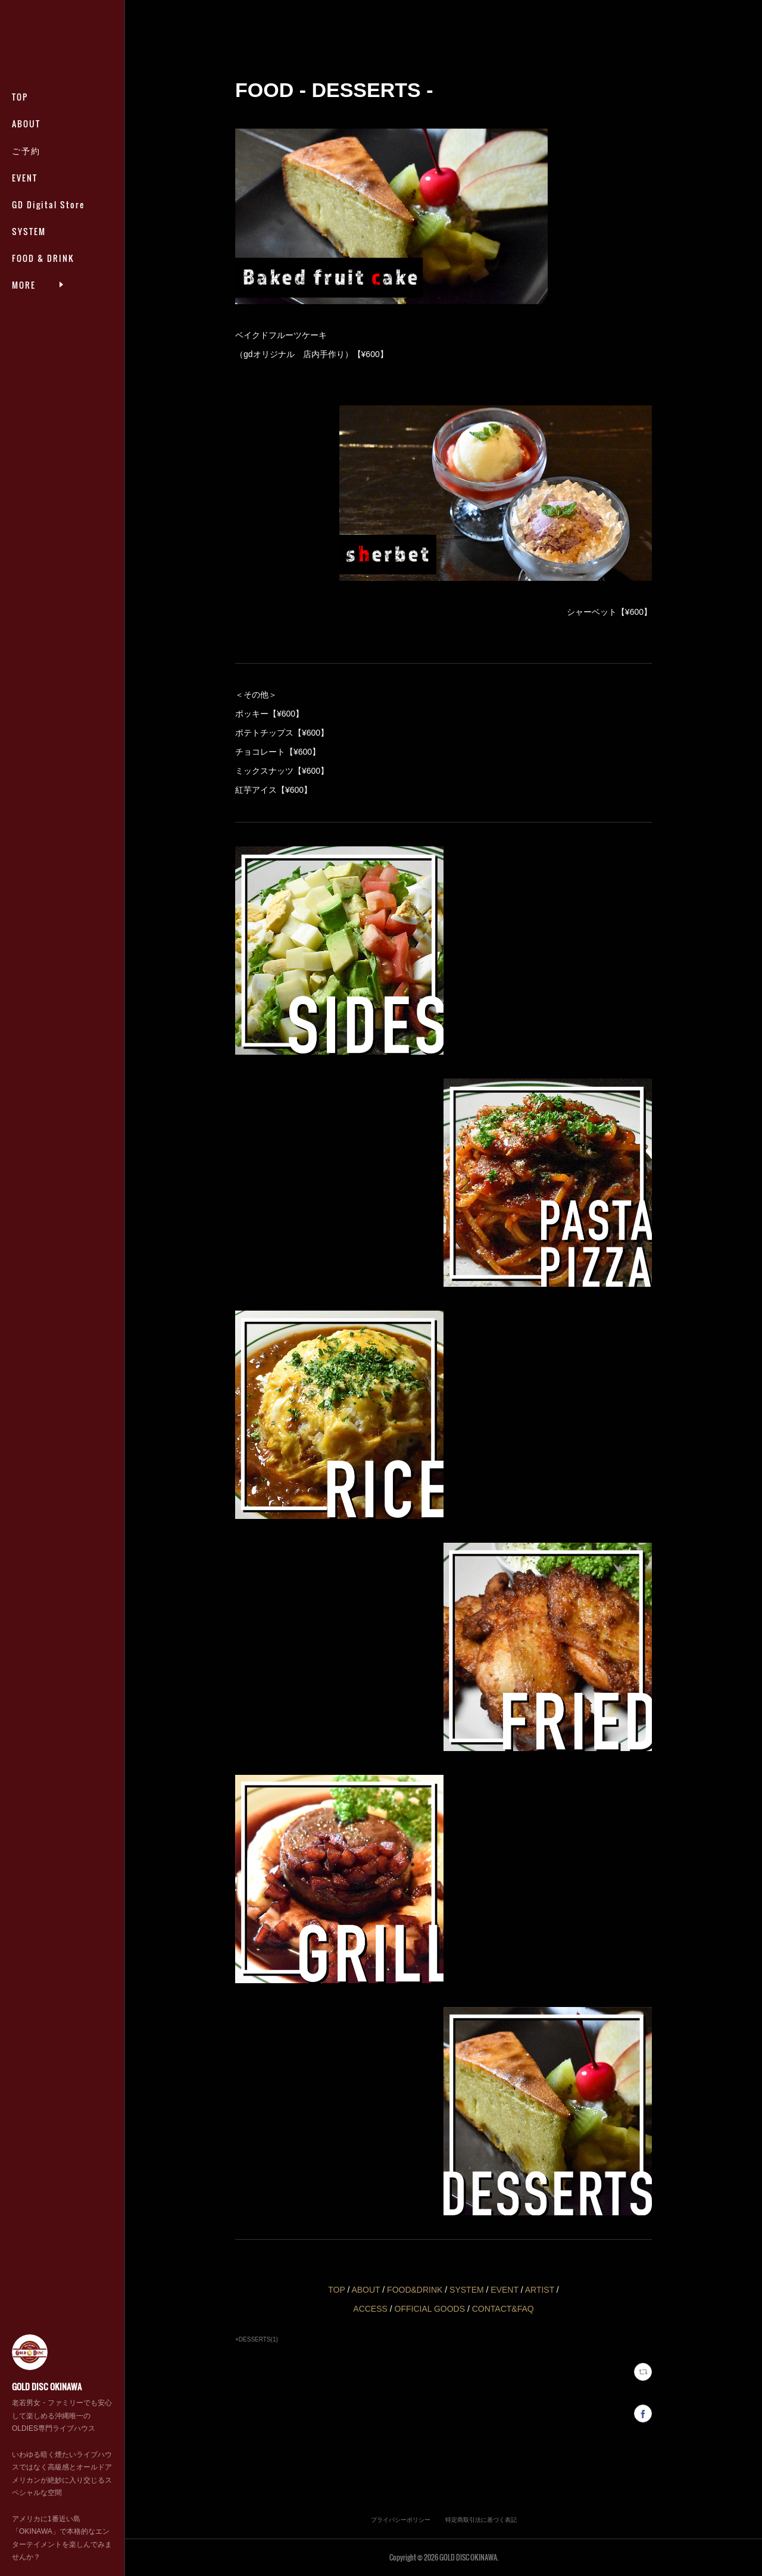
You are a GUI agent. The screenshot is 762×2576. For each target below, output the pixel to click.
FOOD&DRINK (416, 2289)
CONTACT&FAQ (503, 2309)
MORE (24, 258)
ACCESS (370, 2309)
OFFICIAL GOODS (430, 2309)
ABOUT (26, 123)
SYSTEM (29, 231)
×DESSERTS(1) (256, 2339)
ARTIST (539, 2289)
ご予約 (26, 150)
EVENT (25, 177)
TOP (20, 96)
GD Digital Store (48, 204)
